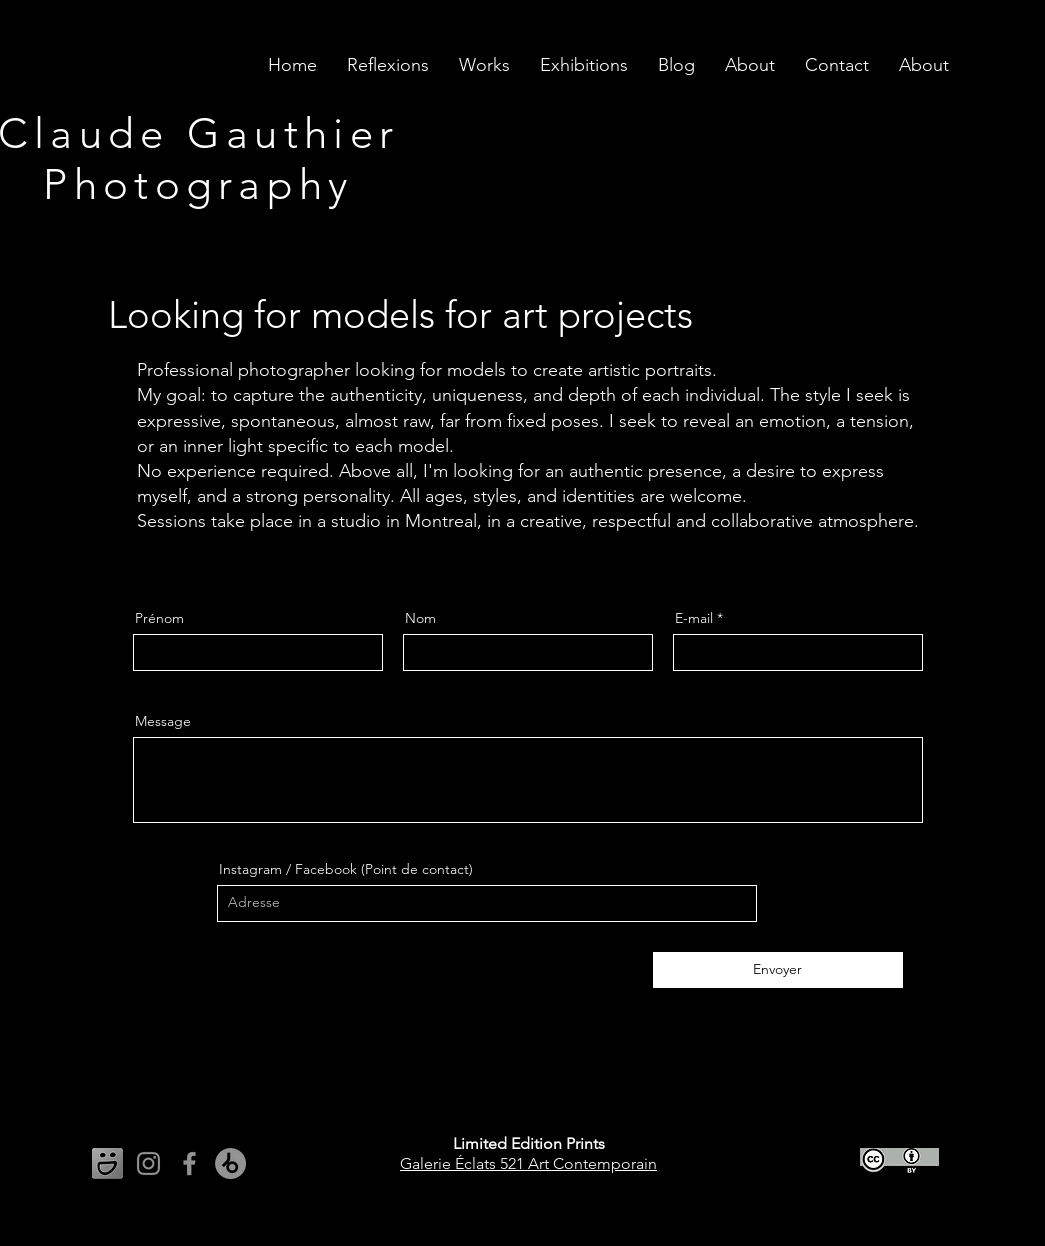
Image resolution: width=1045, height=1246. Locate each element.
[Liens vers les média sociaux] (107, 1163)
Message (163, 721)
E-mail (694, 618)
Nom (420, 618)
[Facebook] (189, 1163)
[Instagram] (148, 1163)
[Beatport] (230, 1163)
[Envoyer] (778, 970)
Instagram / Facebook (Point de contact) (346, 869)
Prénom (159, 618)
